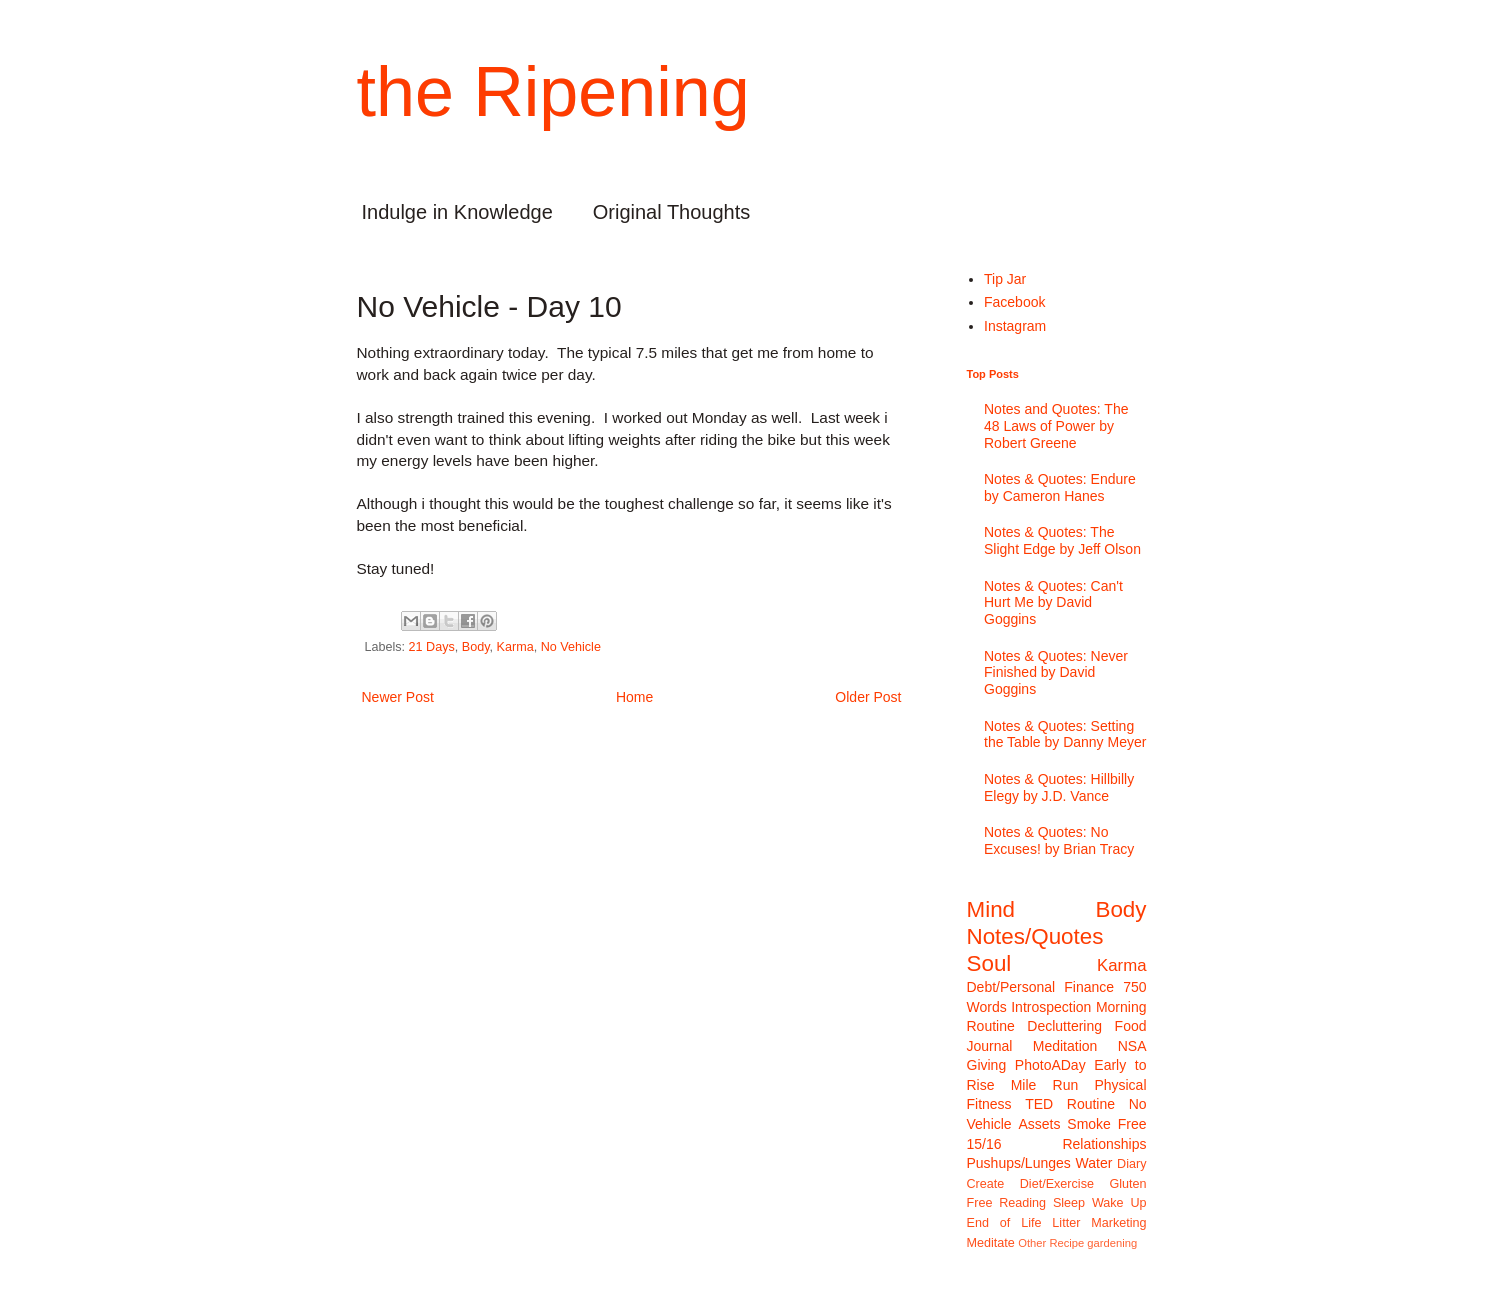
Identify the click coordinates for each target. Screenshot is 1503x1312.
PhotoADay (1050, 1065)
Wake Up (1119, 1203)
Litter (1066, 1223)
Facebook (1014, 302)
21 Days (432, 647)
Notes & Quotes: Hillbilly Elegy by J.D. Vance (1059, 787)
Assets (1039, 1124)
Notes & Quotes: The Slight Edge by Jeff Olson (1062, 540)
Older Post (868, 697)
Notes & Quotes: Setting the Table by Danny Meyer (1065, 734)
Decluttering (1064, 1026)
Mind (991, 909)
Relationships (1104, 1144)
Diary (1131, 1164)
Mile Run (1045, 1085)
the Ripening (553, 92)
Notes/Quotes (1035, 936)
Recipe (1066, 1243)
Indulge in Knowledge (457, 212)
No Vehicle (571, 647)
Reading (1022, 1203)
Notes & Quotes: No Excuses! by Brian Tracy (1059, 840)
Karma (515, 647)
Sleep (1069, 1203)
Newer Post (398, 697)
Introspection (1051, 1007)
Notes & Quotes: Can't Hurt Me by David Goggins (1053, 603)
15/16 (984, 1144)
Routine (1091, 1104)
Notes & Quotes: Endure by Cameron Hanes (1060, 487)
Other (1032, 1243)
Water (1094, 1163)
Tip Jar (1005, 279)
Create (986, 1184)
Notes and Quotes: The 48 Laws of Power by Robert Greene (1056, 426)
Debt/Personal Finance (1041, 987)
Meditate (991, 1243)
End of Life (1004, 1223)
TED (1039, 1104)
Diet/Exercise (1057, 1184)
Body (476, 647)
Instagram (1015, 326)
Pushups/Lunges (1019, 1163)
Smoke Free (1106, 1124)
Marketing (1118, 1223)
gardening (1112, 1243)
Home (634, 697)
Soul (989, 963)
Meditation (1065, 1046)
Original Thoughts (672, 212)
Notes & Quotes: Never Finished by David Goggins (1056, 673)
